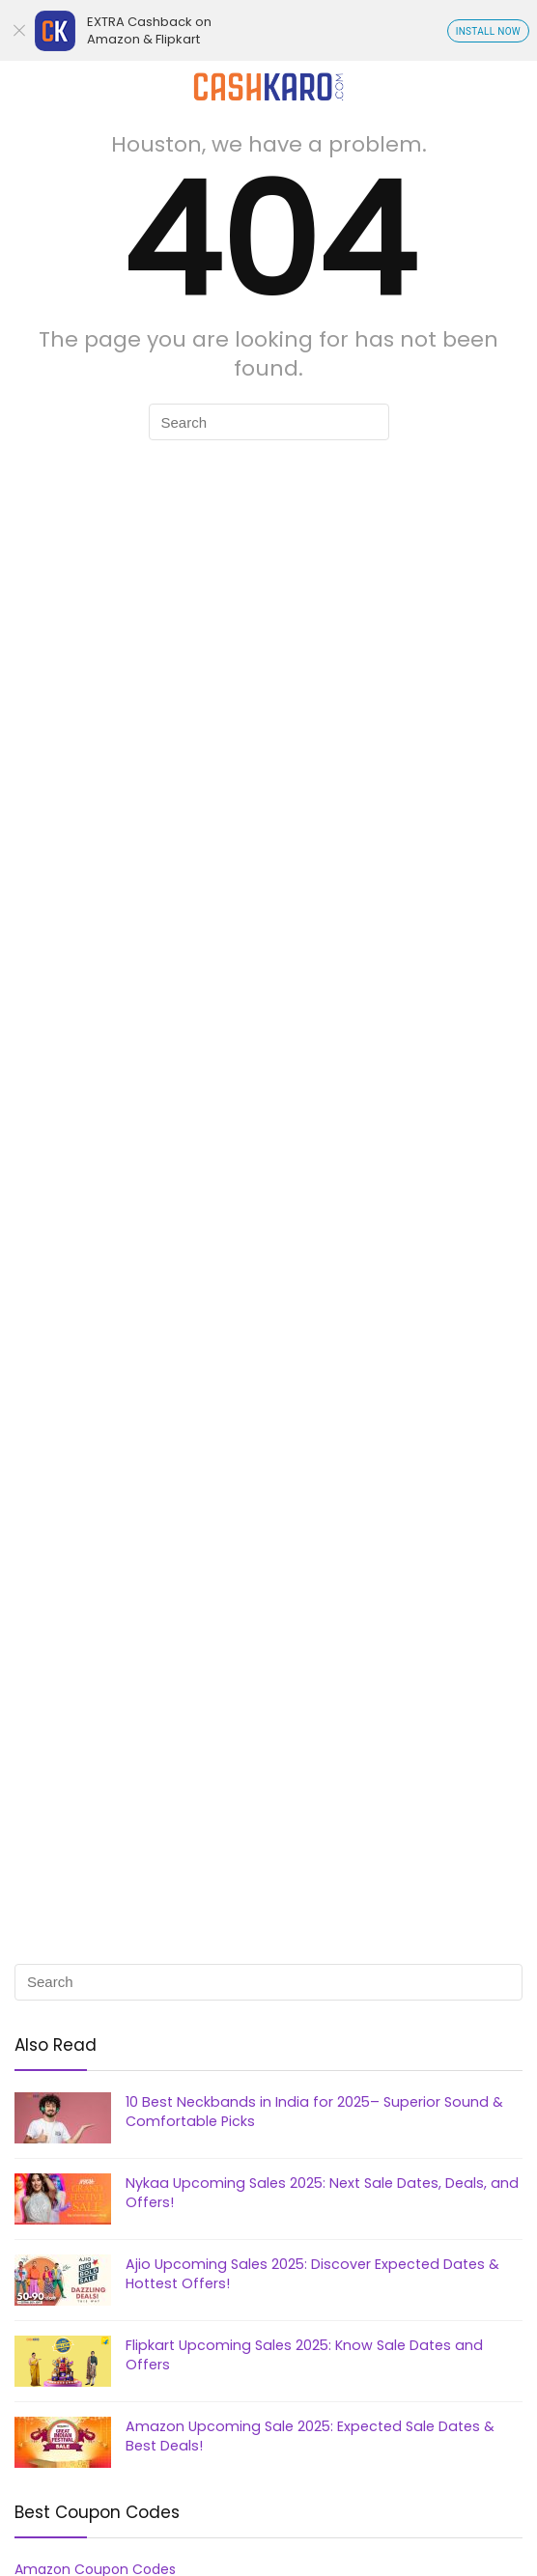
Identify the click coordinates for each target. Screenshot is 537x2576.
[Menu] (23, 86)
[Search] (507, 86)
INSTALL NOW (488, 31)
